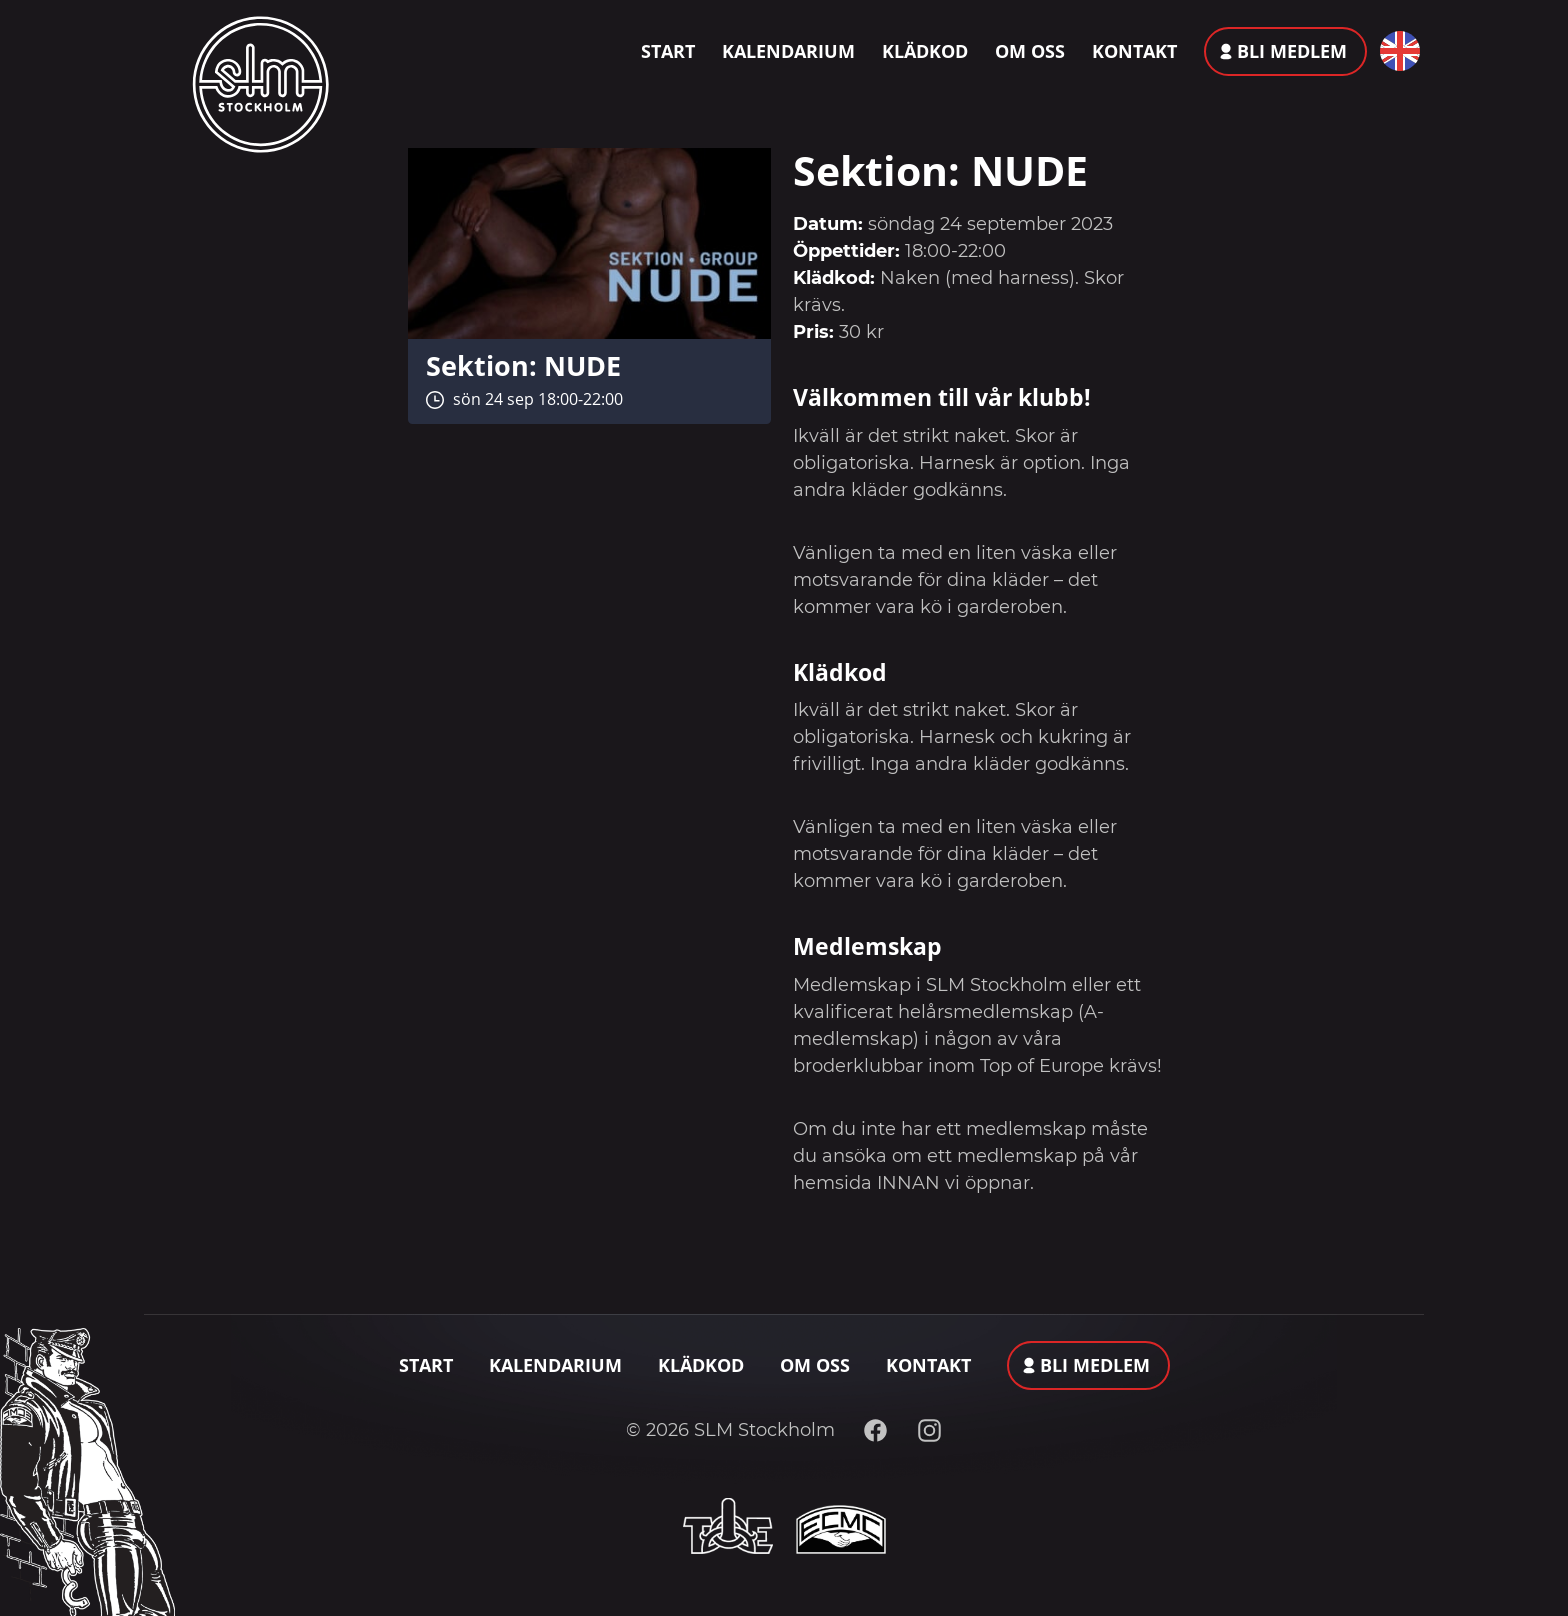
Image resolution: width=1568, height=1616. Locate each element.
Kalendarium (788, 51)
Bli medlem (1292, 51)
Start (668, 51)
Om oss (1030, 51)
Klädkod (925, 51)
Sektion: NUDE (523, 365)
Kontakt (1134, 51)
